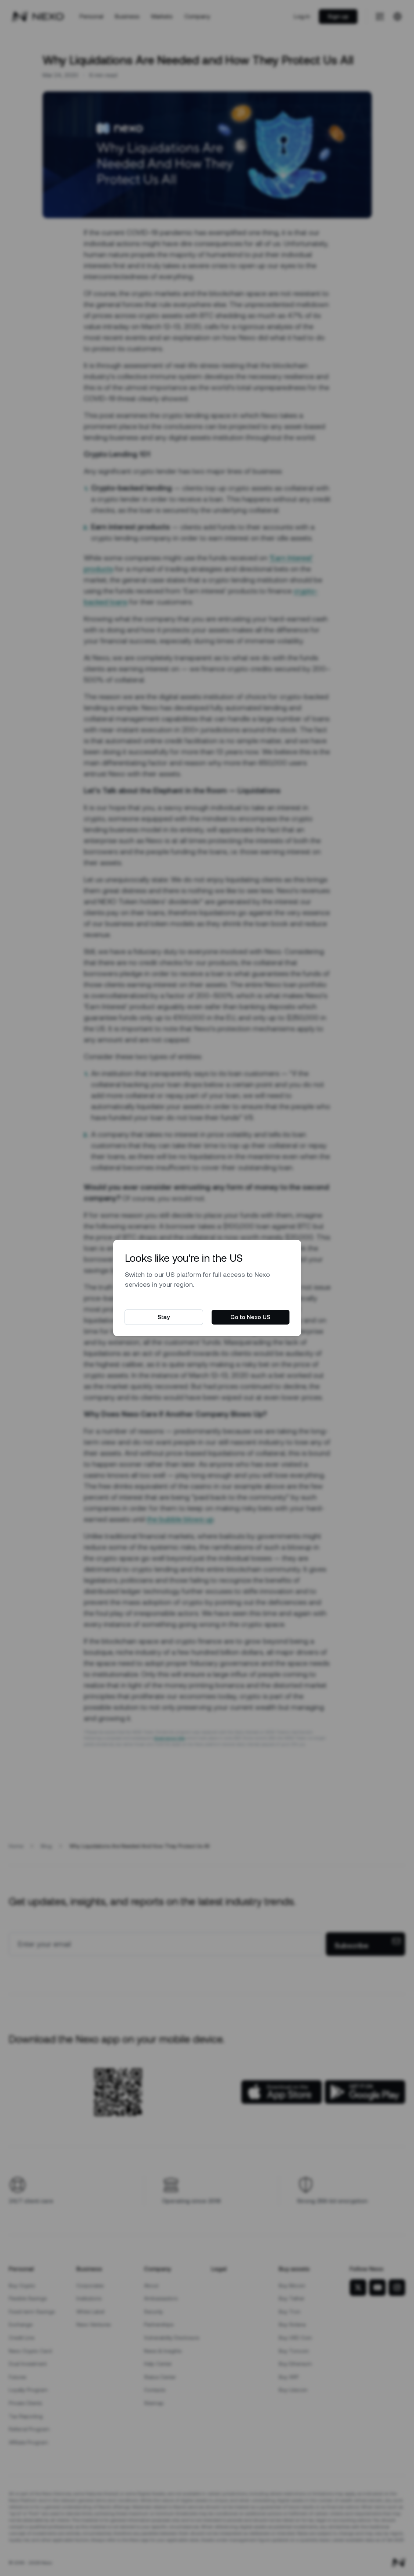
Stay (164, 1317)
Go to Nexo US (250, 1317)
